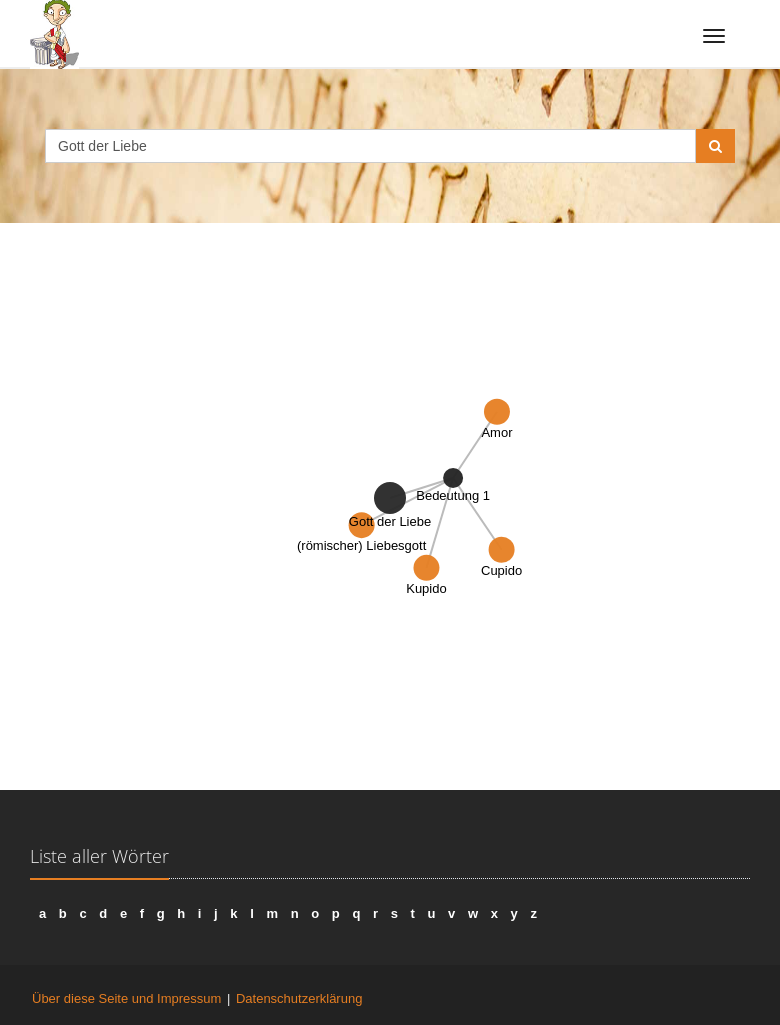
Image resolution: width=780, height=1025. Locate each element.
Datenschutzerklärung (299, 998)
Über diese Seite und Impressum (126, 998)
